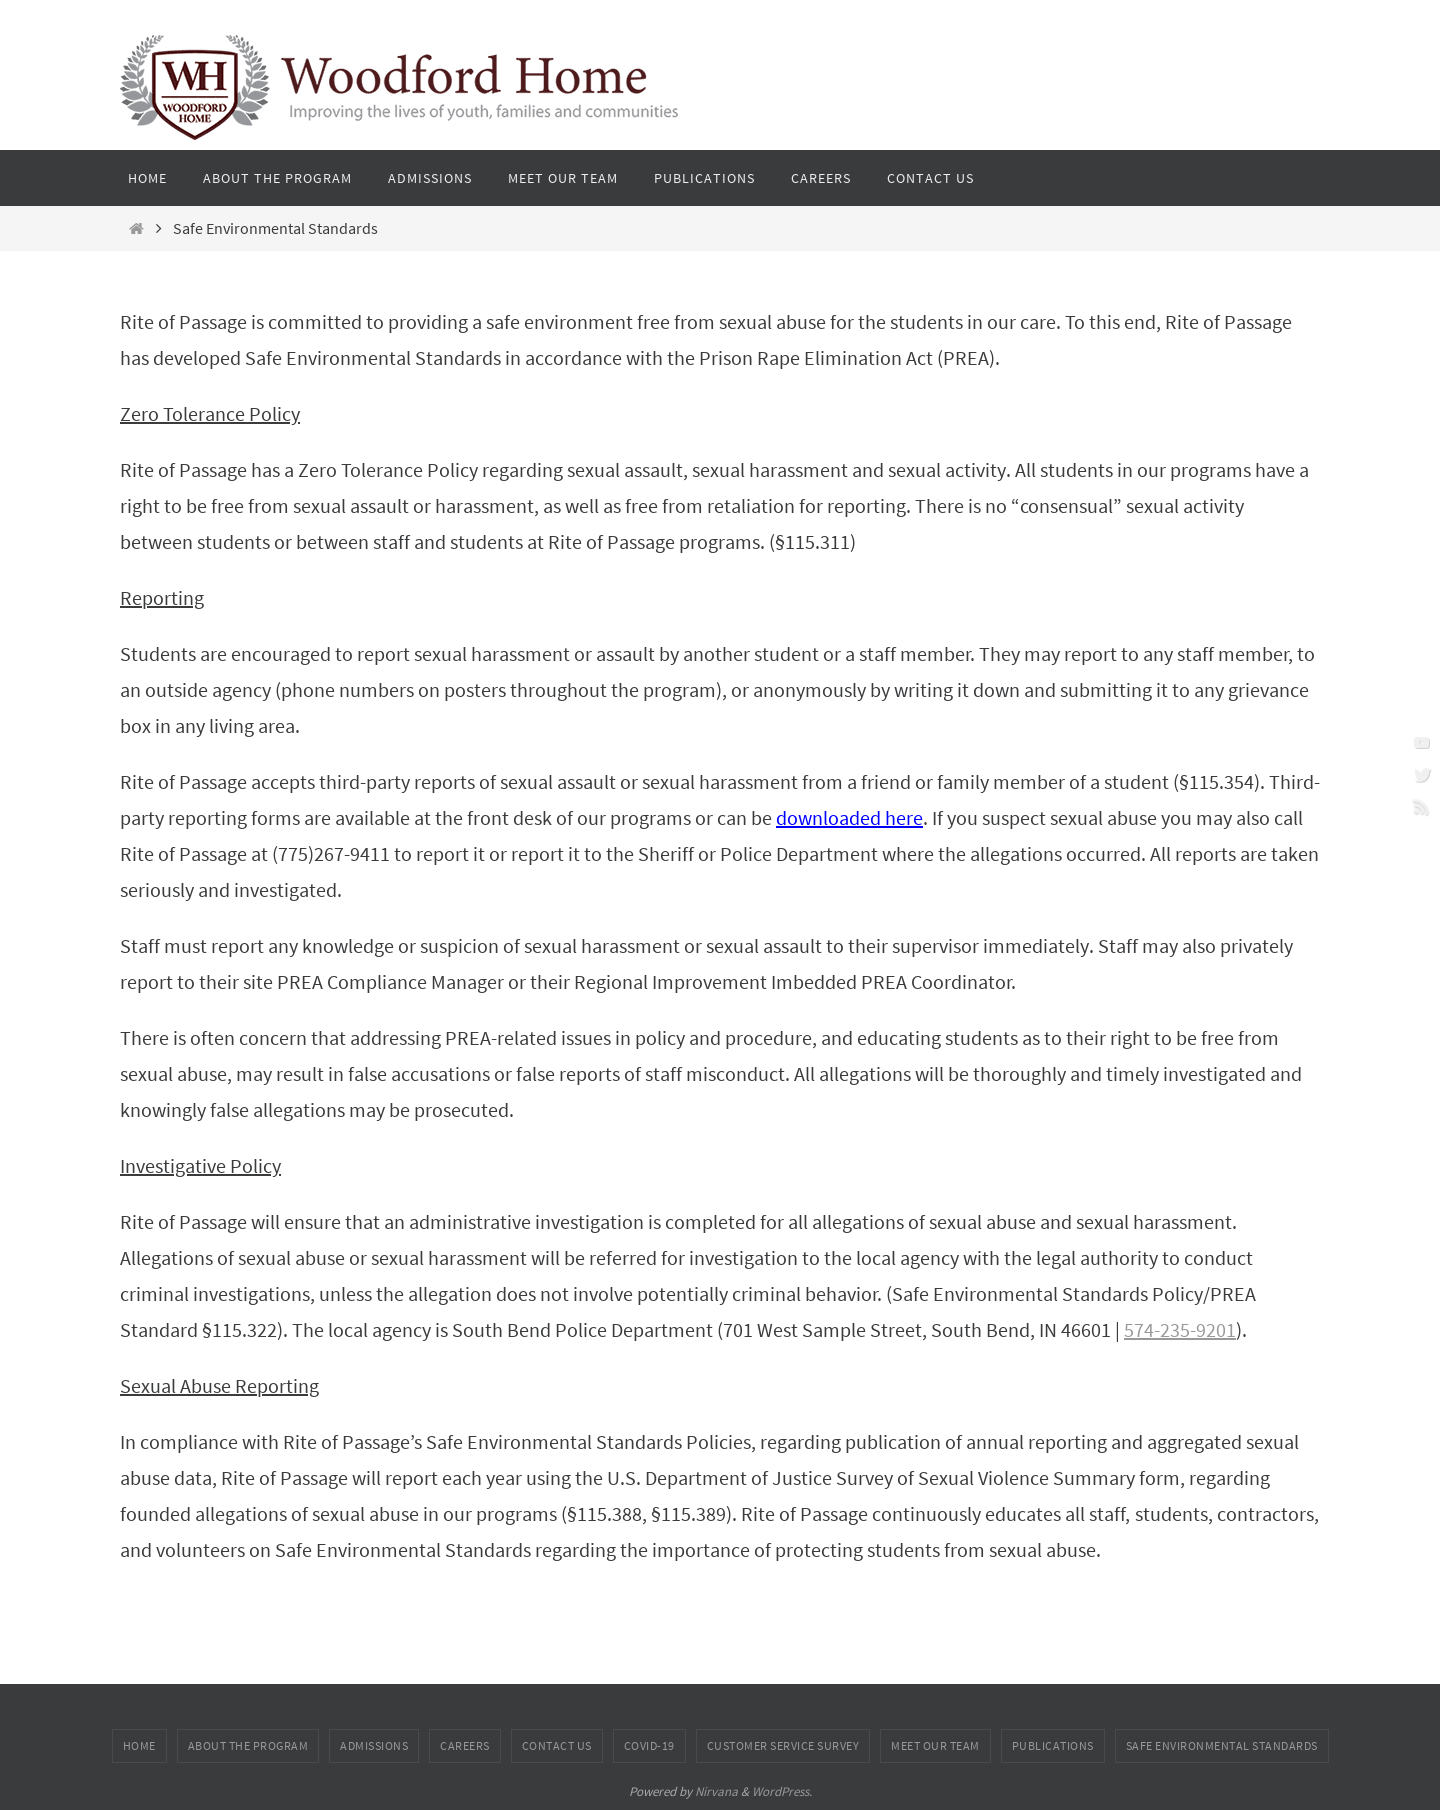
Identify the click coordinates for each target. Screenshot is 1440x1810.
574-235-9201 (1180, 1329)
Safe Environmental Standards (1222, 1745)
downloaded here (849, 817)
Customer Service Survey (783, 1745)
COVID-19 (649, 1745)
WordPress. (782, 1791)
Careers (465, 1745)
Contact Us (557, 1745)
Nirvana (716, 1791)
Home (139, 1745)
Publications (1053, 1745)
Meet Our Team (935, 1745)
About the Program (248, 1745)
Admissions (374, 1745)
